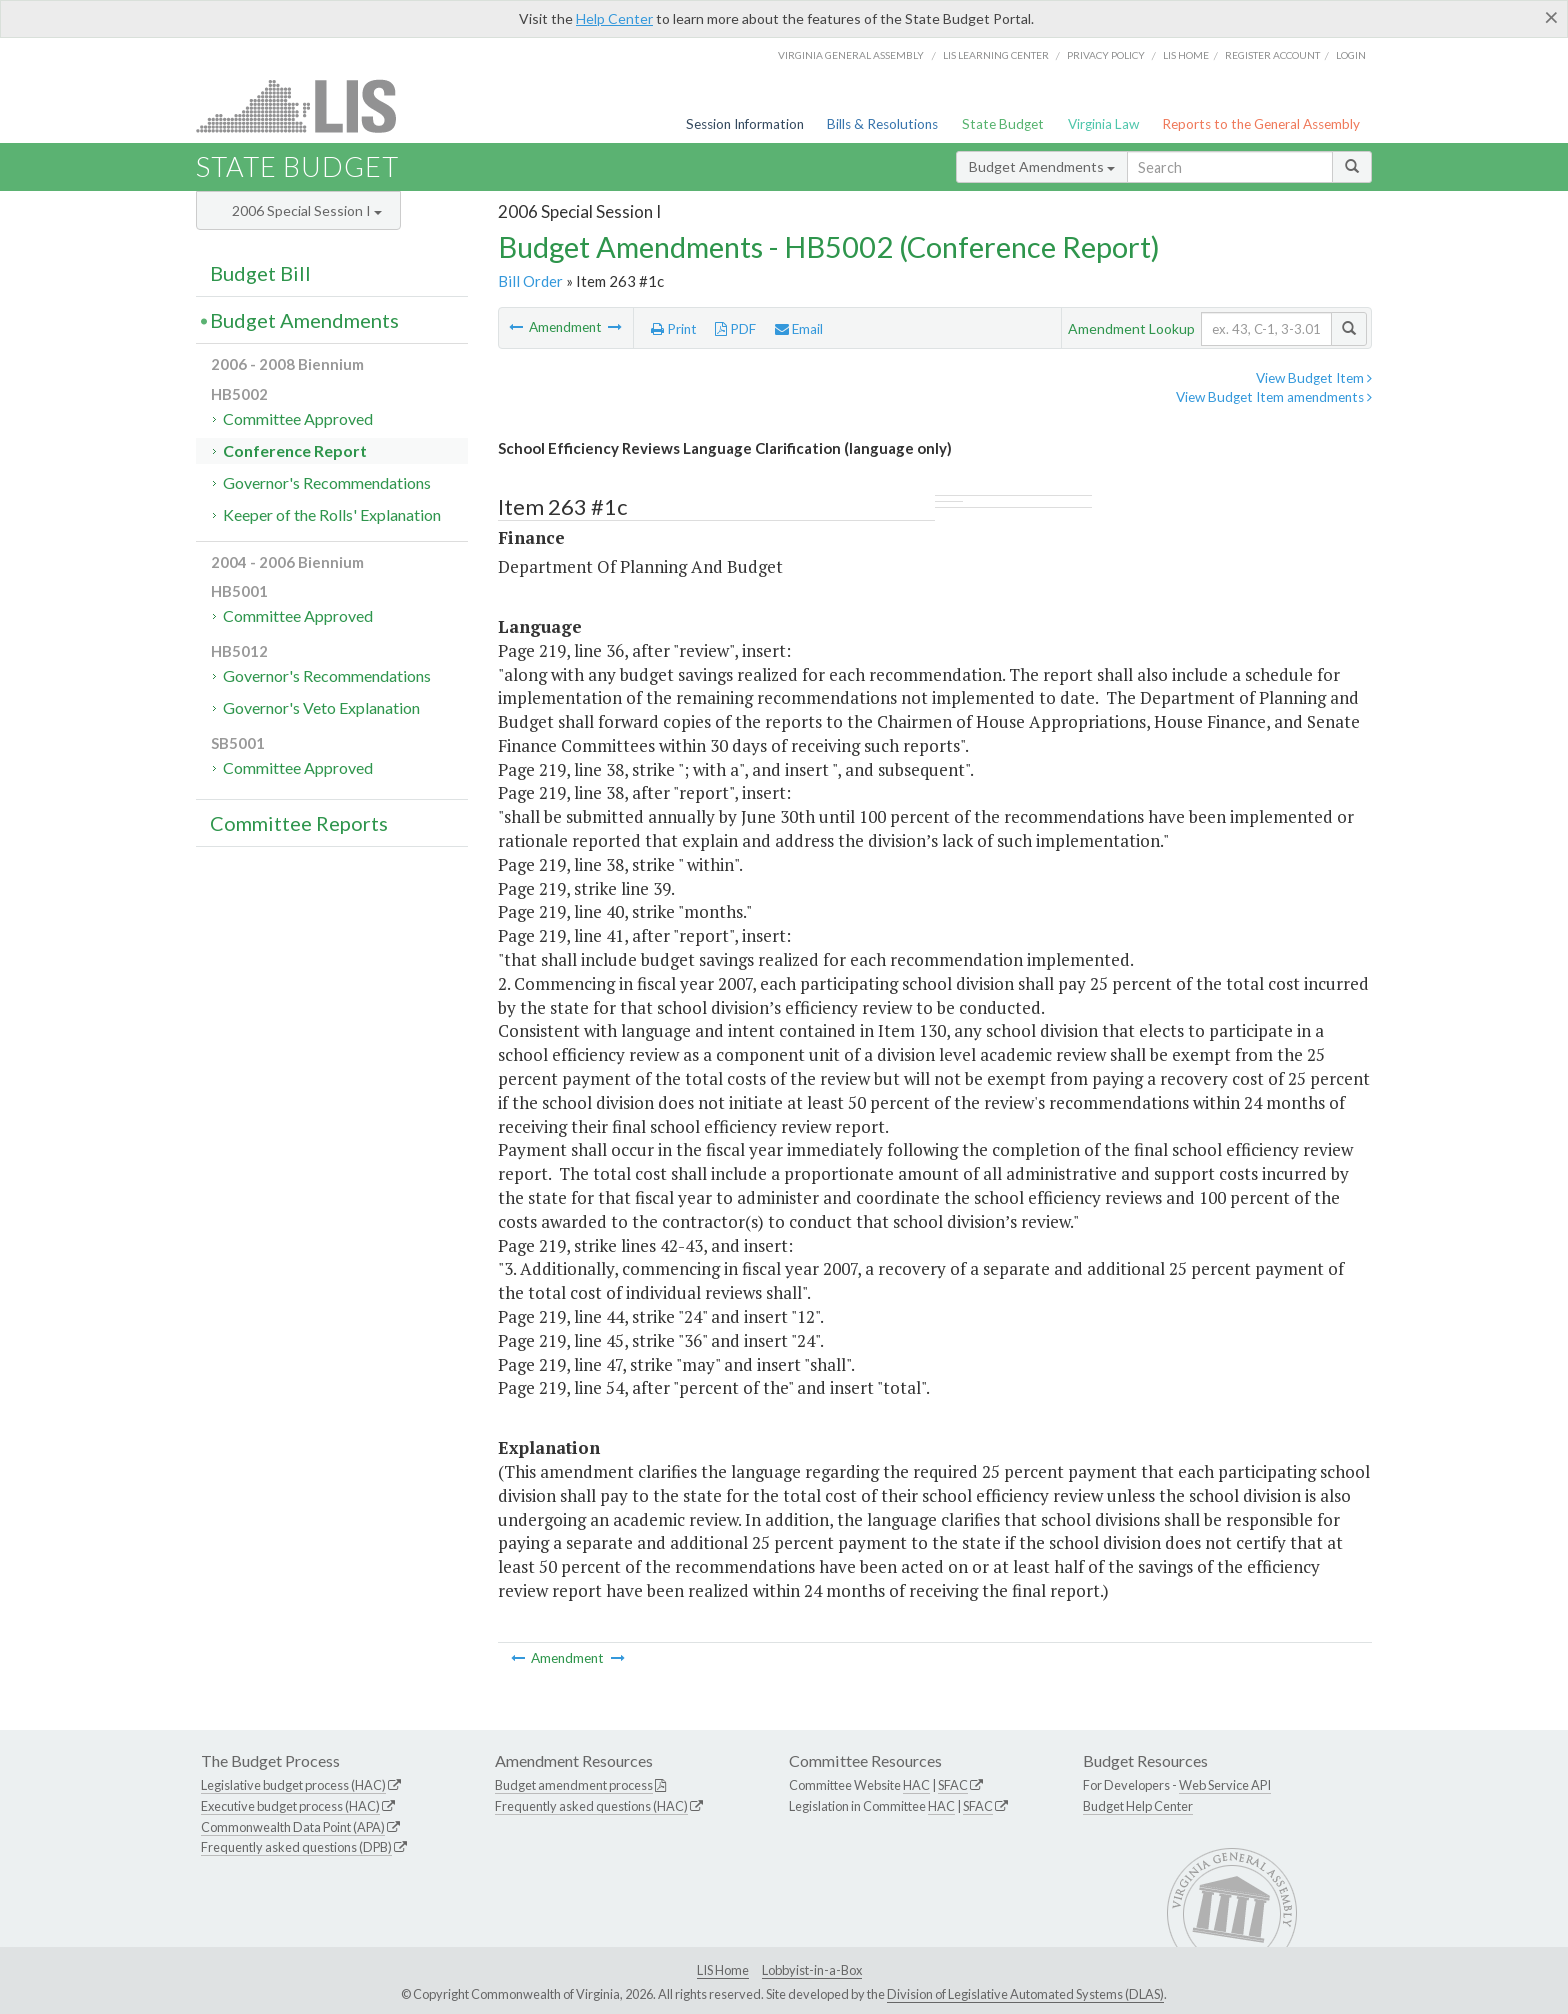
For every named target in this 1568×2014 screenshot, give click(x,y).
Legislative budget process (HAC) (293, 1785)
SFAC (953, 1785)
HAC (916, 1785)
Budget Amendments (1042, 166)
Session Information (745, 124)
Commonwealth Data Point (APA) (293, 1827)
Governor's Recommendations (327, 482)
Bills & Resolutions (882, 124)
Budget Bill (260, 273)
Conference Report (295, 450)
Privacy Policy (1106, 55)
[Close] (1551, 17)
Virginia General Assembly (851, 55)
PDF (735, 329)
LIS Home (723, 1970)
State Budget (1003, 124)
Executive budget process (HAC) (290, 1806)
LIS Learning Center (996, 55)
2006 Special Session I (307, 210)
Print (674, 329)
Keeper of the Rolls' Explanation (332, 514)
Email (799, 329)
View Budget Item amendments (1274, 397)
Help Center (614, 18)
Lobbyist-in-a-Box (812, 1970)
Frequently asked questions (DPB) (296, 1847)
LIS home (1186, 55)
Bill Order (530, 281)
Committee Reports (299, 823)
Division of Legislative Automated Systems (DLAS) (1025, 1994)
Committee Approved (298, 418)
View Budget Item (1314, 378)
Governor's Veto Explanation (321, 707)
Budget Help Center (1138, 1806)
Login (1351, 55)
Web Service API (1225, 1785)
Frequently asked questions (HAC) (591, 1806)
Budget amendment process (574, 1785)
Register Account (1272, 55)
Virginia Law (1103, 124)
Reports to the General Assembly (1261, 124)
